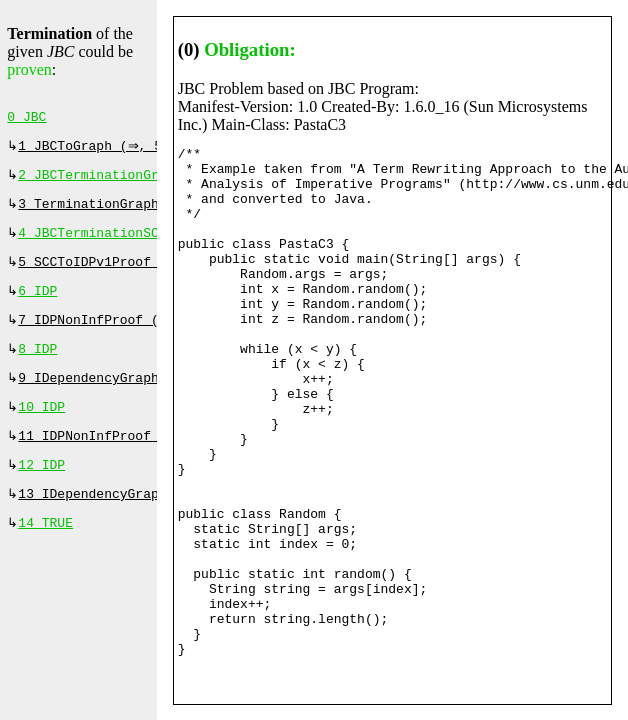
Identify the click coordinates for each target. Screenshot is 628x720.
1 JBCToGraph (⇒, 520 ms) (115, 150)
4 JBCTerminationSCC (92, 243)
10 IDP (41, 429)
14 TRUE (45, 553)
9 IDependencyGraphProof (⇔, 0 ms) (150, 398)
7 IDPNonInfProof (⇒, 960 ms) (131, 336)
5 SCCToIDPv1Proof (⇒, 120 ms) (135, 274)
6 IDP (37, 305)
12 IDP (41, 491)
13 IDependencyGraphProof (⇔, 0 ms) (154, 522)
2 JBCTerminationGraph (100, 181)
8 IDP (37, 367)
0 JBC (26, 119)
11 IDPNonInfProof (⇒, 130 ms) (135, 460)
